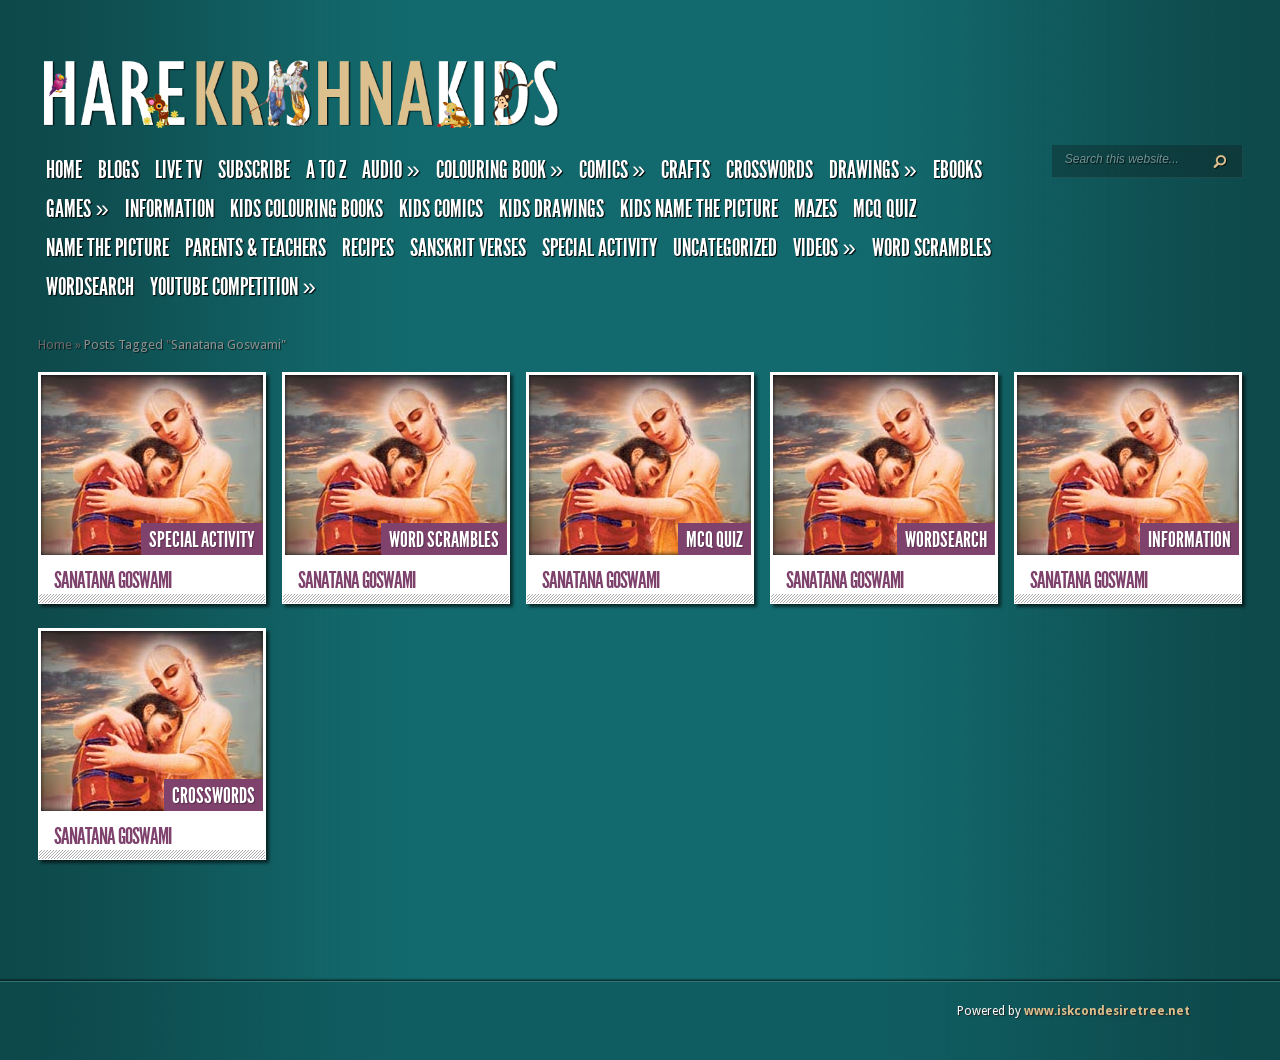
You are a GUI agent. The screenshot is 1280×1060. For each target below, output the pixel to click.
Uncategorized (725, 248)
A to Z (326, 170)
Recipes (368, 248)
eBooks (957, 170)
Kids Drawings (551, 209)
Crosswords (769, 170)
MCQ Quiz (884, 209)
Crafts (685, 170)
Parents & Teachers (255, 248)
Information (169, 209)
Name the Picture (107, 248)
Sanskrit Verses (468, 248)
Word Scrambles (931, 248)
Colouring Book (499, 170)
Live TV (178, 170)
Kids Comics (441, 209)
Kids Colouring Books (306, 209)
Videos (824, 248)
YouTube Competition (232, 287)
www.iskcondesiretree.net (1107, 1011)
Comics (612, 170)
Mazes (815, 209)
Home (64, 170)
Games (77, 209)
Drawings (872, 170)
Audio (390, 170)
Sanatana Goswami (112, 580)
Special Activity (599, 248)
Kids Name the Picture (699, 209)
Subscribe (254, 170)
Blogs (118, 170)
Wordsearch (90, 287)
